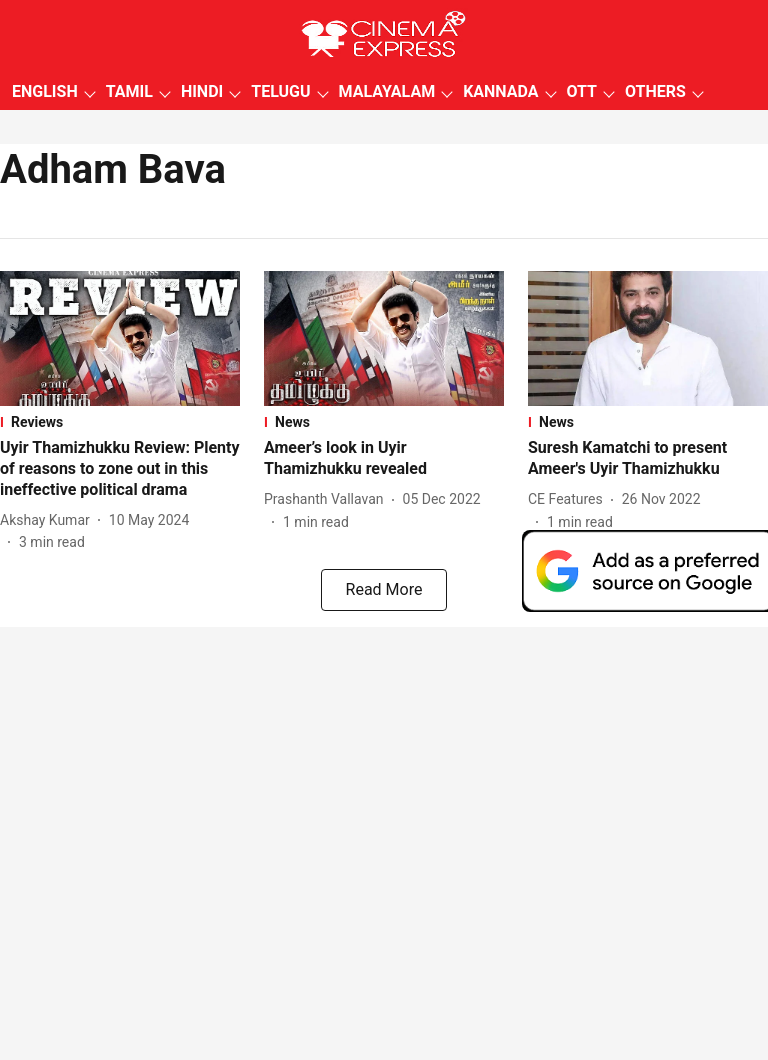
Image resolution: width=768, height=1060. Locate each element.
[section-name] (120, 422)
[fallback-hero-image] (120, 338)
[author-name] (49, 520)
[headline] (120, 469)
